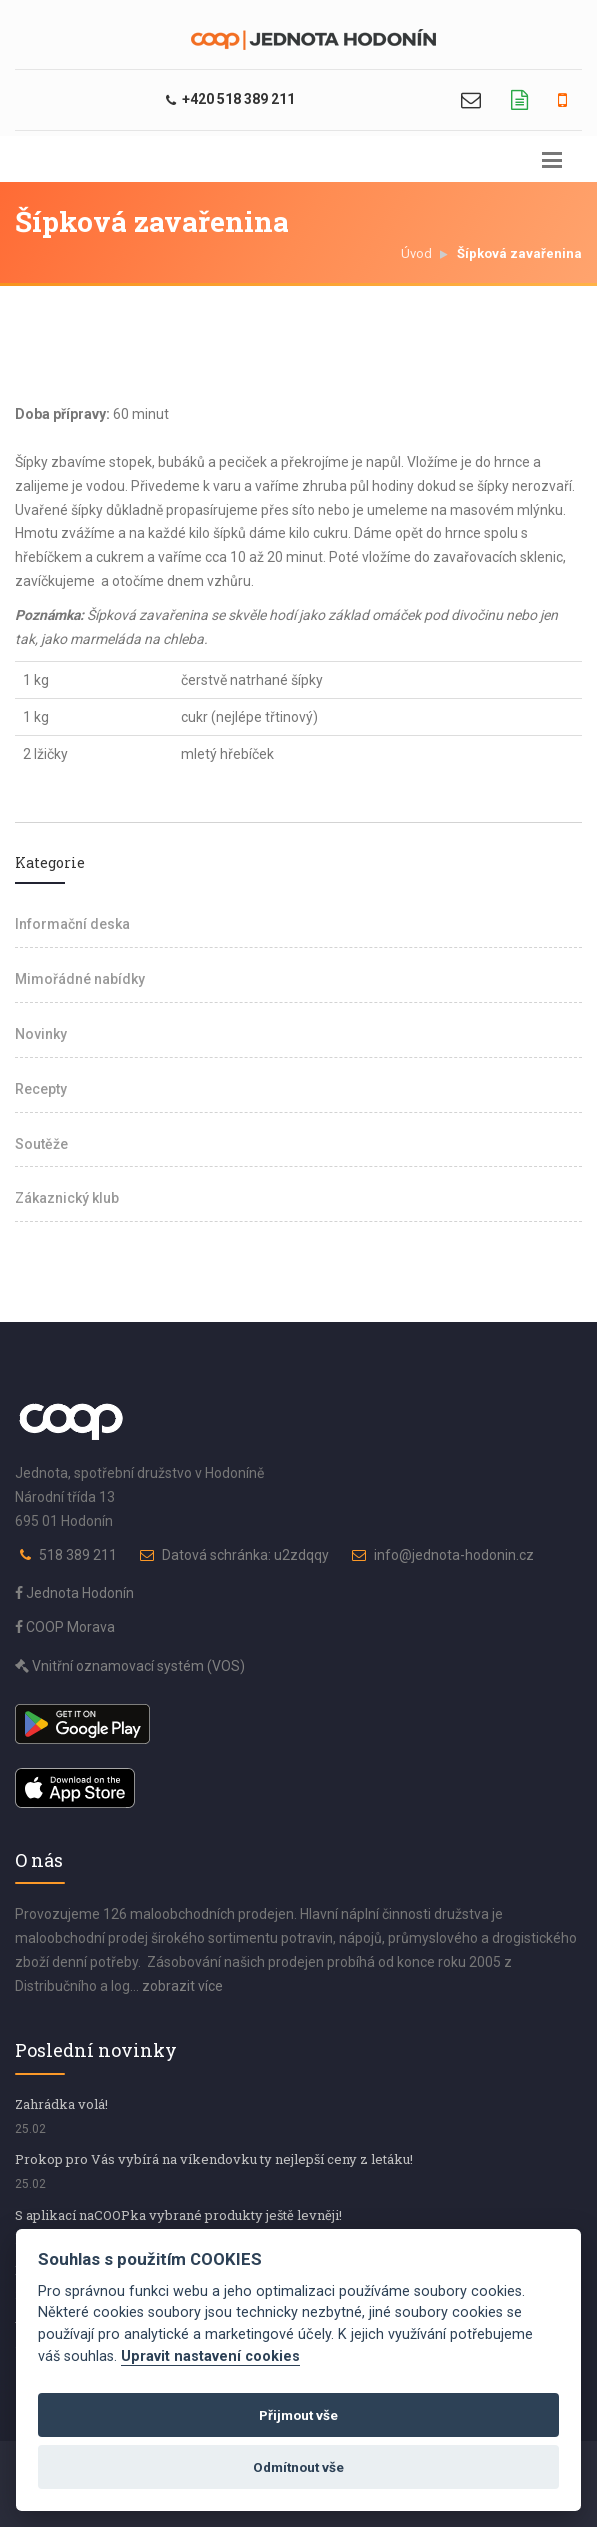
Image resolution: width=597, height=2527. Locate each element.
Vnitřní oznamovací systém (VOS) (130, 1666)
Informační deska (72, 924)
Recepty (41, 1089)
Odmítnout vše (298, 2467)
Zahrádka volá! (61, 2104)
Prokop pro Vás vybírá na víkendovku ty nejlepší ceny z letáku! (214, 2159)
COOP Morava (65, 1627)
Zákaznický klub (67, 1198)
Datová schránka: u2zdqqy (245, 1555)
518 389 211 (78, 1555)
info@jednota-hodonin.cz (454, 1555)
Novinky (41, 1034)
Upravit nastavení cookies (210, 2356)
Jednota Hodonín (74, 1593)
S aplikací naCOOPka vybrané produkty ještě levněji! (178, 2215)
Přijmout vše (298, 2415)
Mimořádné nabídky (80, 979)
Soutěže (41, 1144)
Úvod (416, 253)
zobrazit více (182, 1986)
